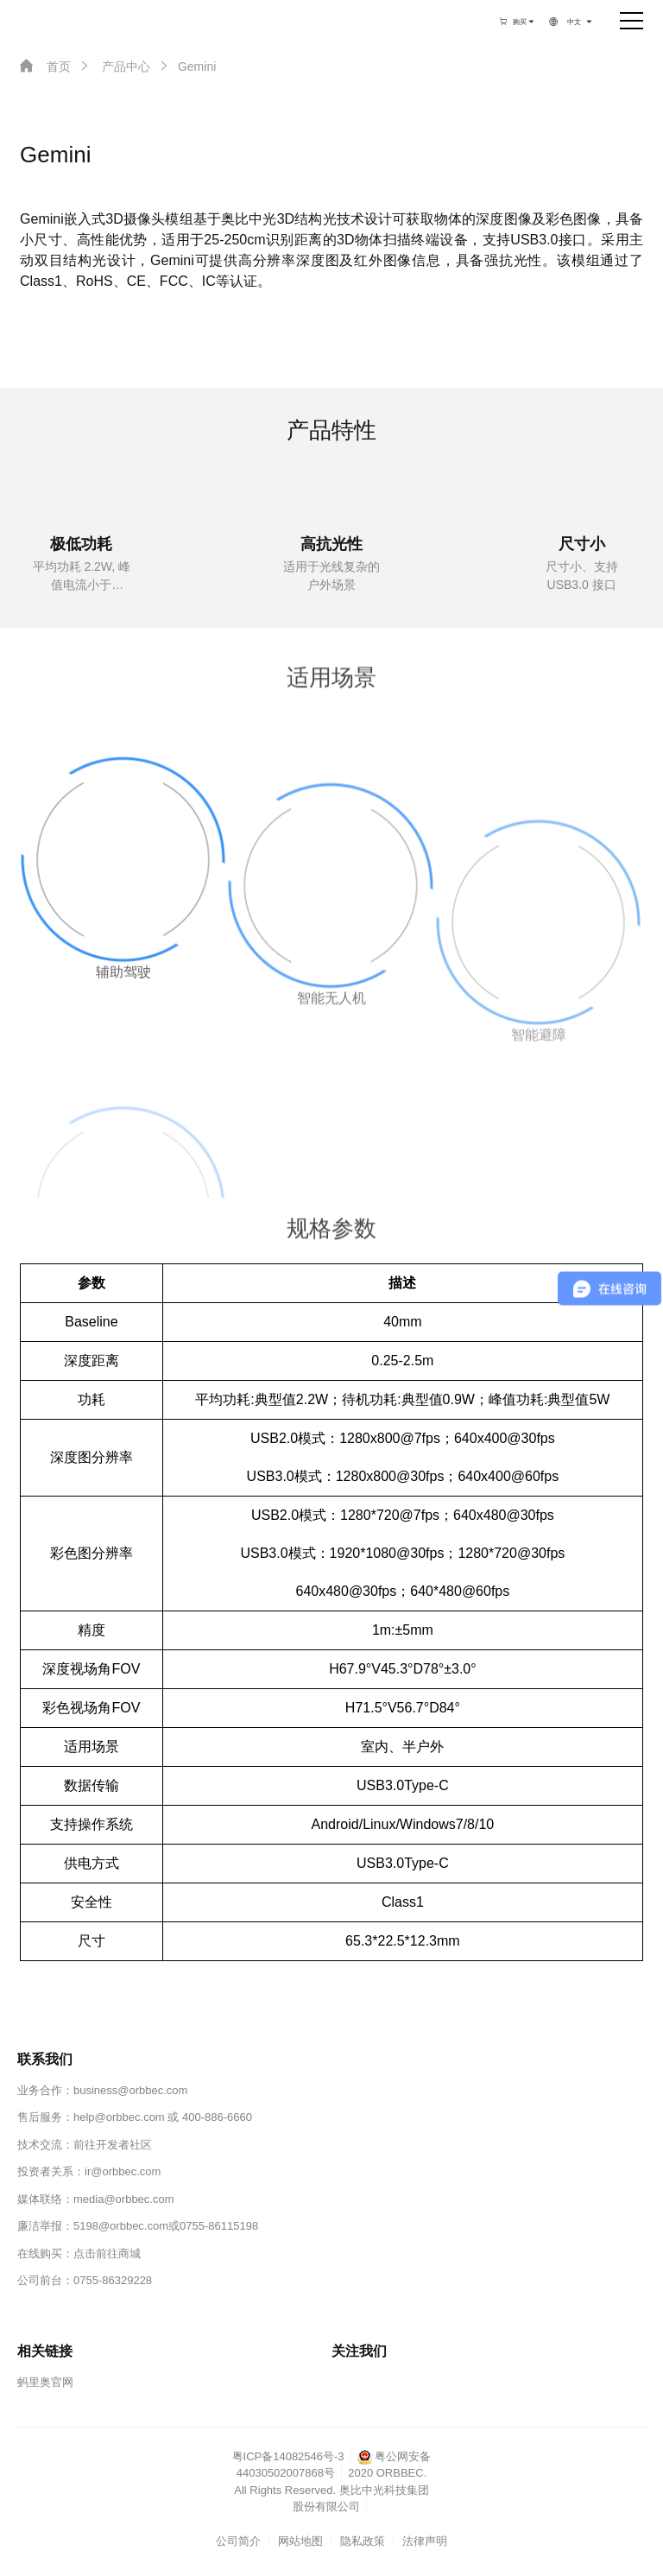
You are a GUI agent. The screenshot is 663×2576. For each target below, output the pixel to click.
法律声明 (424, 2541)
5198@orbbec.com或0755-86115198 (165, 2225)
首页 (45, 66)
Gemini (186, 66)
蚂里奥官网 (45, 2382)
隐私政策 (362, 2541)
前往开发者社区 (112, 2144)
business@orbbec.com (130, 2090)
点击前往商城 (107, 2253)
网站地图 (300, 2541)
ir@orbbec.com (123, 2171)
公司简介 (238, 2541)
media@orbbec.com (123, 2199)
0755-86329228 (112, 2280)
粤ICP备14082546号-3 (288, 2456)
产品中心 (114, 66)
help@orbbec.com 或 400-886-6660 (162, 2117)
